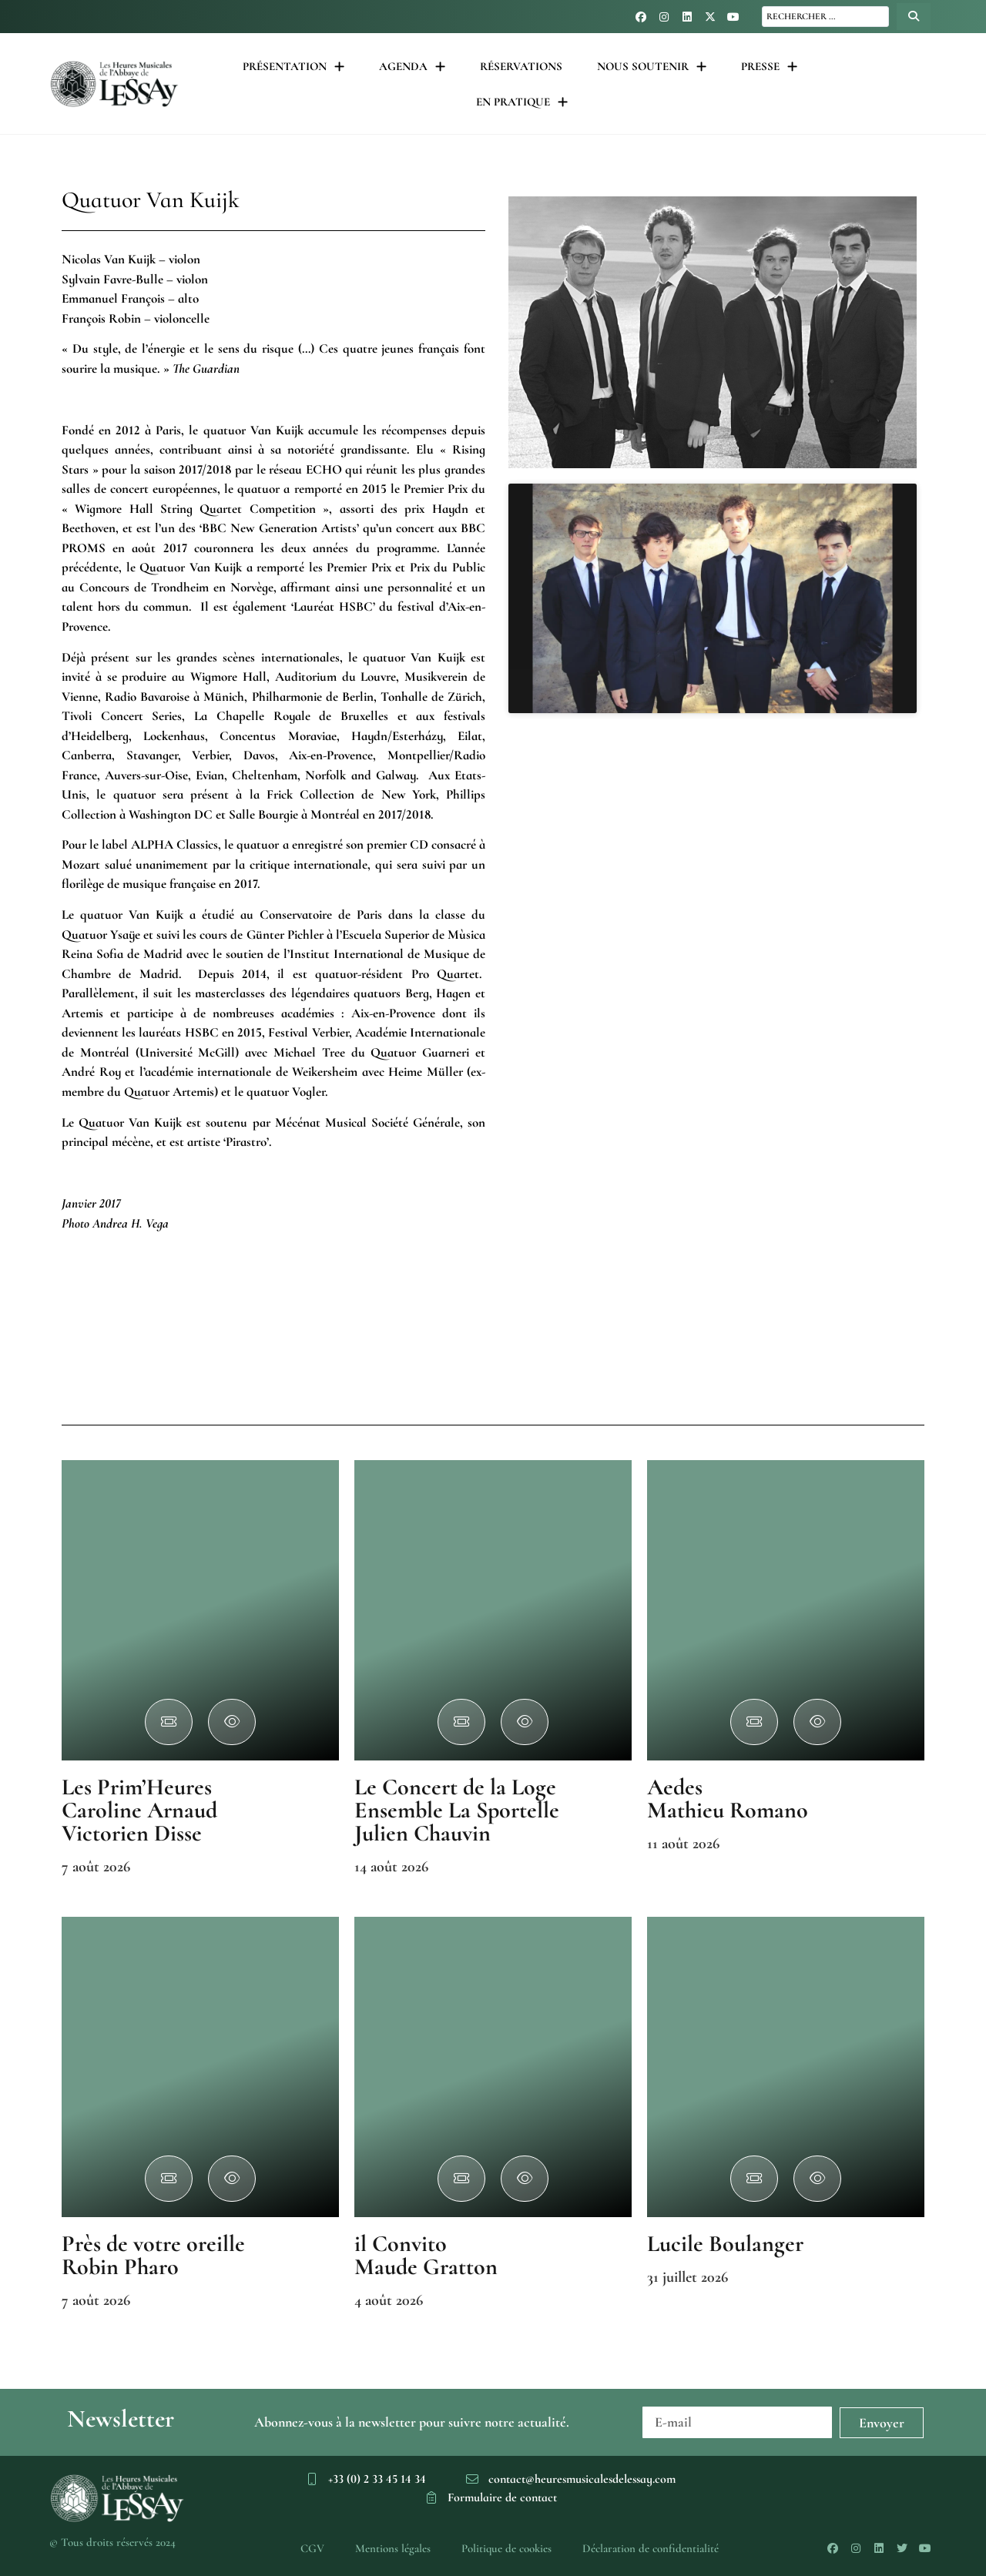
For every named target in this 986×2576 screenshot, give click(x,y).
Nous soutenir (651, 66)
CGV (312, 2548)
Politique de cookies (506, 2548)
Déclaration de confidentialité (650, 2548)
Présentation (293, 66)
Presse (769, 66)
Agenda (412, 66)
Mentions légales (393, 2548)
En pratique (522, 102)
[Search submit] (914, 16)
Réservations (521, 66)
